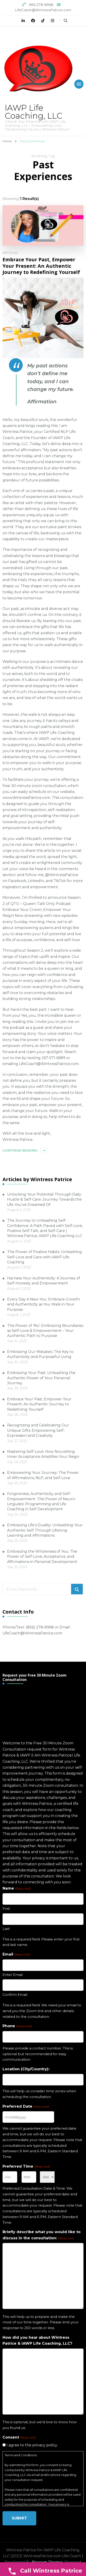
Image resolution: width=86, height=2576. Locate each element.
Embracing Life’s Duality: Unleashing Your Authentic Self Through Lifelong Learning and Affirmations (45, 1530)
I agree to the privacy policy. (32, 2445)
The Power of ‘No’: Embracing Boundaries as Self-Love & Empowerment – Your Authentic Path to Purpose (45, 1330)
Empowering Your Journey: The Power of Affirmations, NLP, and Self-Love (43, 1475)
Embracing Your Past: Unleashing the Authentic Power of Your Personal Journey (41, 1378)
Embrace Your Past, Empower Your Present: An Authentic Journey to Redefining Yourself (41, 265)
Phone (17, 2026)
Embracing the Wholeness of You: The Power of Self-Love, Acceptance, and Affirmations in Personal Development (42, 1556)
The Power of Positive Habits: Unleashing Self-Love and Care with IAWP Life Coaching (44, 1257)
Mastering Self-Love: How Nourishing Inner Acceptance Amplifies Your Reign (43, 1454)
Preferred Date (26, 2106)
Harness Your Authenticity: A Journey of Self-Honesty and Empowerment (43, 1280)
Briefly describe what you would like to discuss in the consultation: (41, 2235)
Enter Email (13, 1974)
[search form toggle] (65, 21)
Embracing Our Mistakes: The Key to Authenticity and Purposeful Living (40, 1354)
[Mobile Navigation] (78, 84)
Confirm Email (15, 1994)
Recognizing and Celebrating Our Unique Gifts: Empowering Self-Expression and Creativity (38, 1430)
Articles (10, 253)
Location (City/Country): (26, 2069)
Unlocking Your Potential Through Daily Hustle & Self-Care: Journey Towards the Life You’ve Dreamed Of (44, 1199)
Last (6, 1928)
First (6, 1908)
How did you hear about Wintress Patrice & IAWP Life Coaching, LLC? (37, 2340)
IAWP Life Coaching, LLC (33, 112)
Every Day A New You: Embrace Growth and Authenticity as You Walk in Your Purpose (43, 1304)
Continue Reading (20, 1150)
